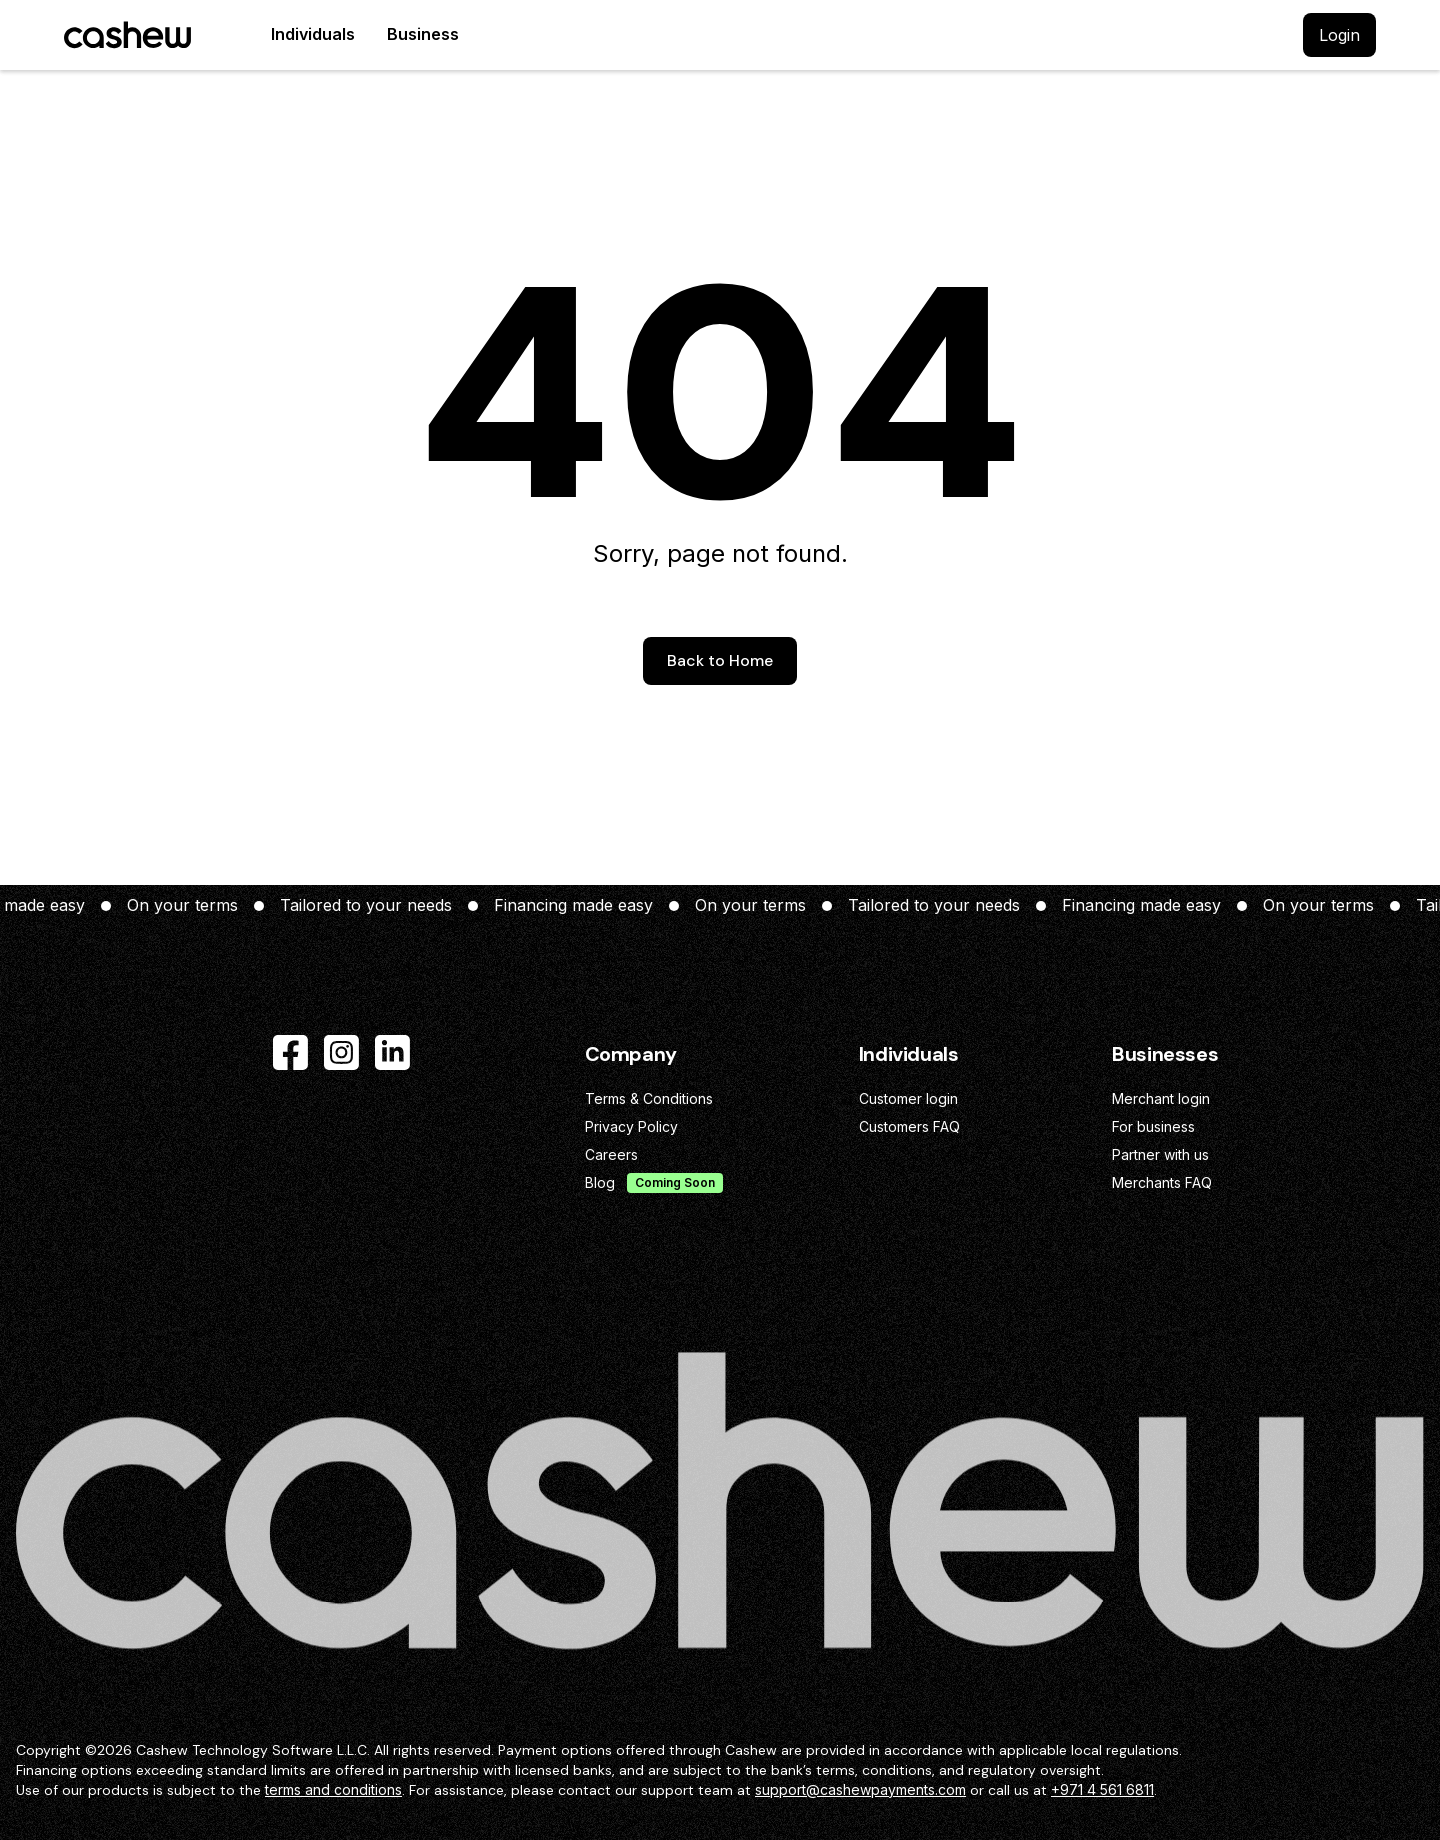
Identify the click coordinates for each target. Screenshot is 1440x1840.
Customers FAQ (909, 1126)
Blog (600, 1182)
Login (1339, 35)
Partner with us (1160, 1154)
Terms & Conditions (649, 1098)
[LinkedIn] (392, 1052)
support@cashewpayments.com (860, 1789)
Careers (611, 1154)
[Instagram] (341, 1052)
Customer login (908, 1098)
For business (1153, 1126)
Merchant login (1161, 1098)
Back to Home (720, 660)
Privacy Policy (631, 1126)
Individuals (313, 34)
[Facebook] (290, 1052)
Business (423, 34)
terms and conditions (333, 1789)
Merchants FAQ (1162, 1182)
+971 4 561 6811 (1102, 1789)
